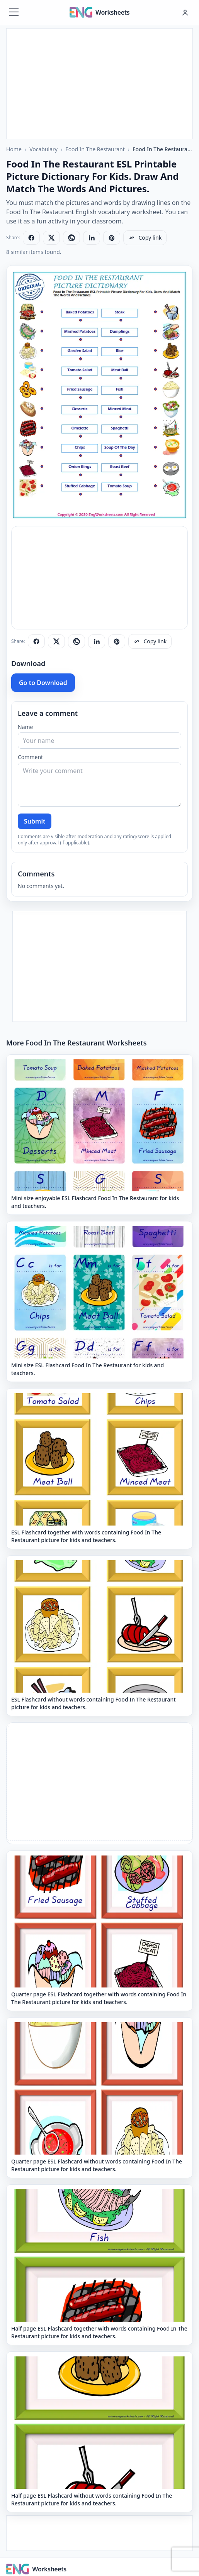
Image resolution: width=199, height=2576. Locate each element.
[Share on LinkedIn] (91, 238)
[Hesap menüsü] (185, 12)
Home (14, 149)
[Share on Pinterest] (111, 238)
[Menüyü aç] (14, 12)
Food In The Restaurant (94, 149)
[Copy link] (145, 237)
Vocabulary (43, 149)
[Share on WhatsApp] (71, 238)
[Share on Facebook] (31, 238)
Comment (30, 757)
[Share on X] (51, 238)
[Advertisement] (99, 83)
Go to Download (43, 682)
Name (25, 727)
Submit (34, 821)
